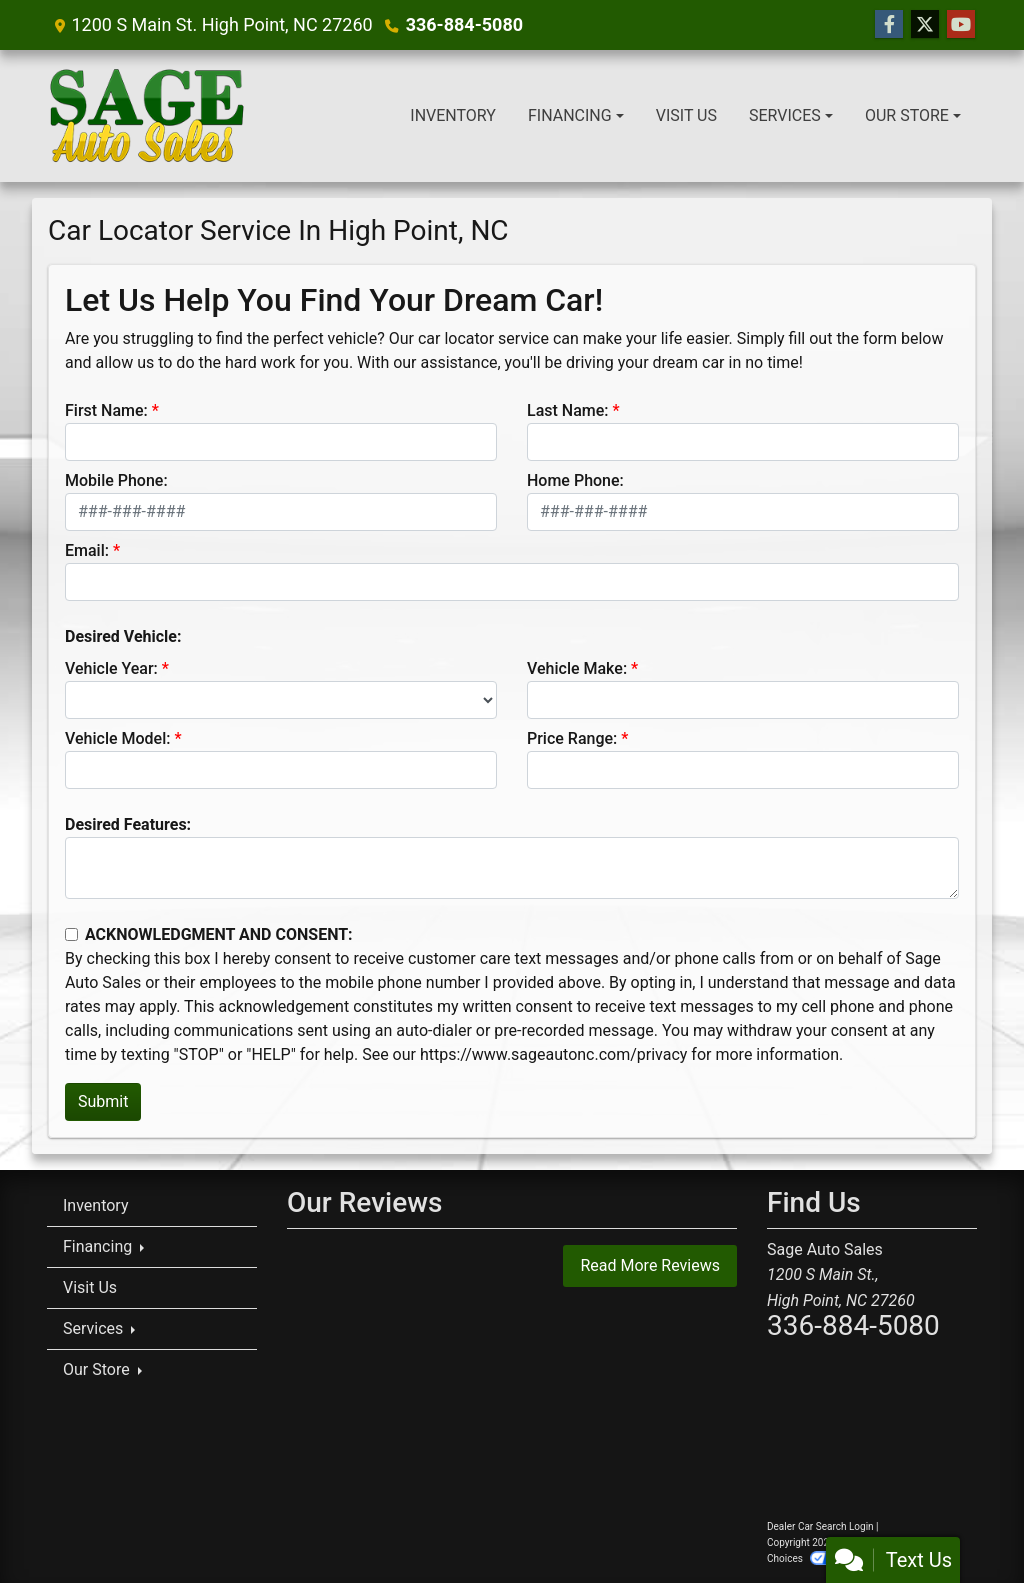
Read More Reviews (650, 1265)
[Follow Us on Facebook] (889, 25)
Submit (103, 1101)
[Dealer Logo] (147, 116)
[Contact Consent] (71, 934)
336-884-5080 (464, 24)
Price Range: (572, 738)
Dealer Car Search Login (820, 1526)
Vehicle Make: (577, 668)
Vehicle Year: (111, 668)
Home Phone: (575, 480)
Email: (87, 550)
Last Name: (568, 410)
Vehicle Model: (117, 738)
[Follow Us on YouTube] (961, 25)
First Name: (106, 410)
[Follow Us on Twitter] (925, 25)
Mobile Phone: (116, 480)
